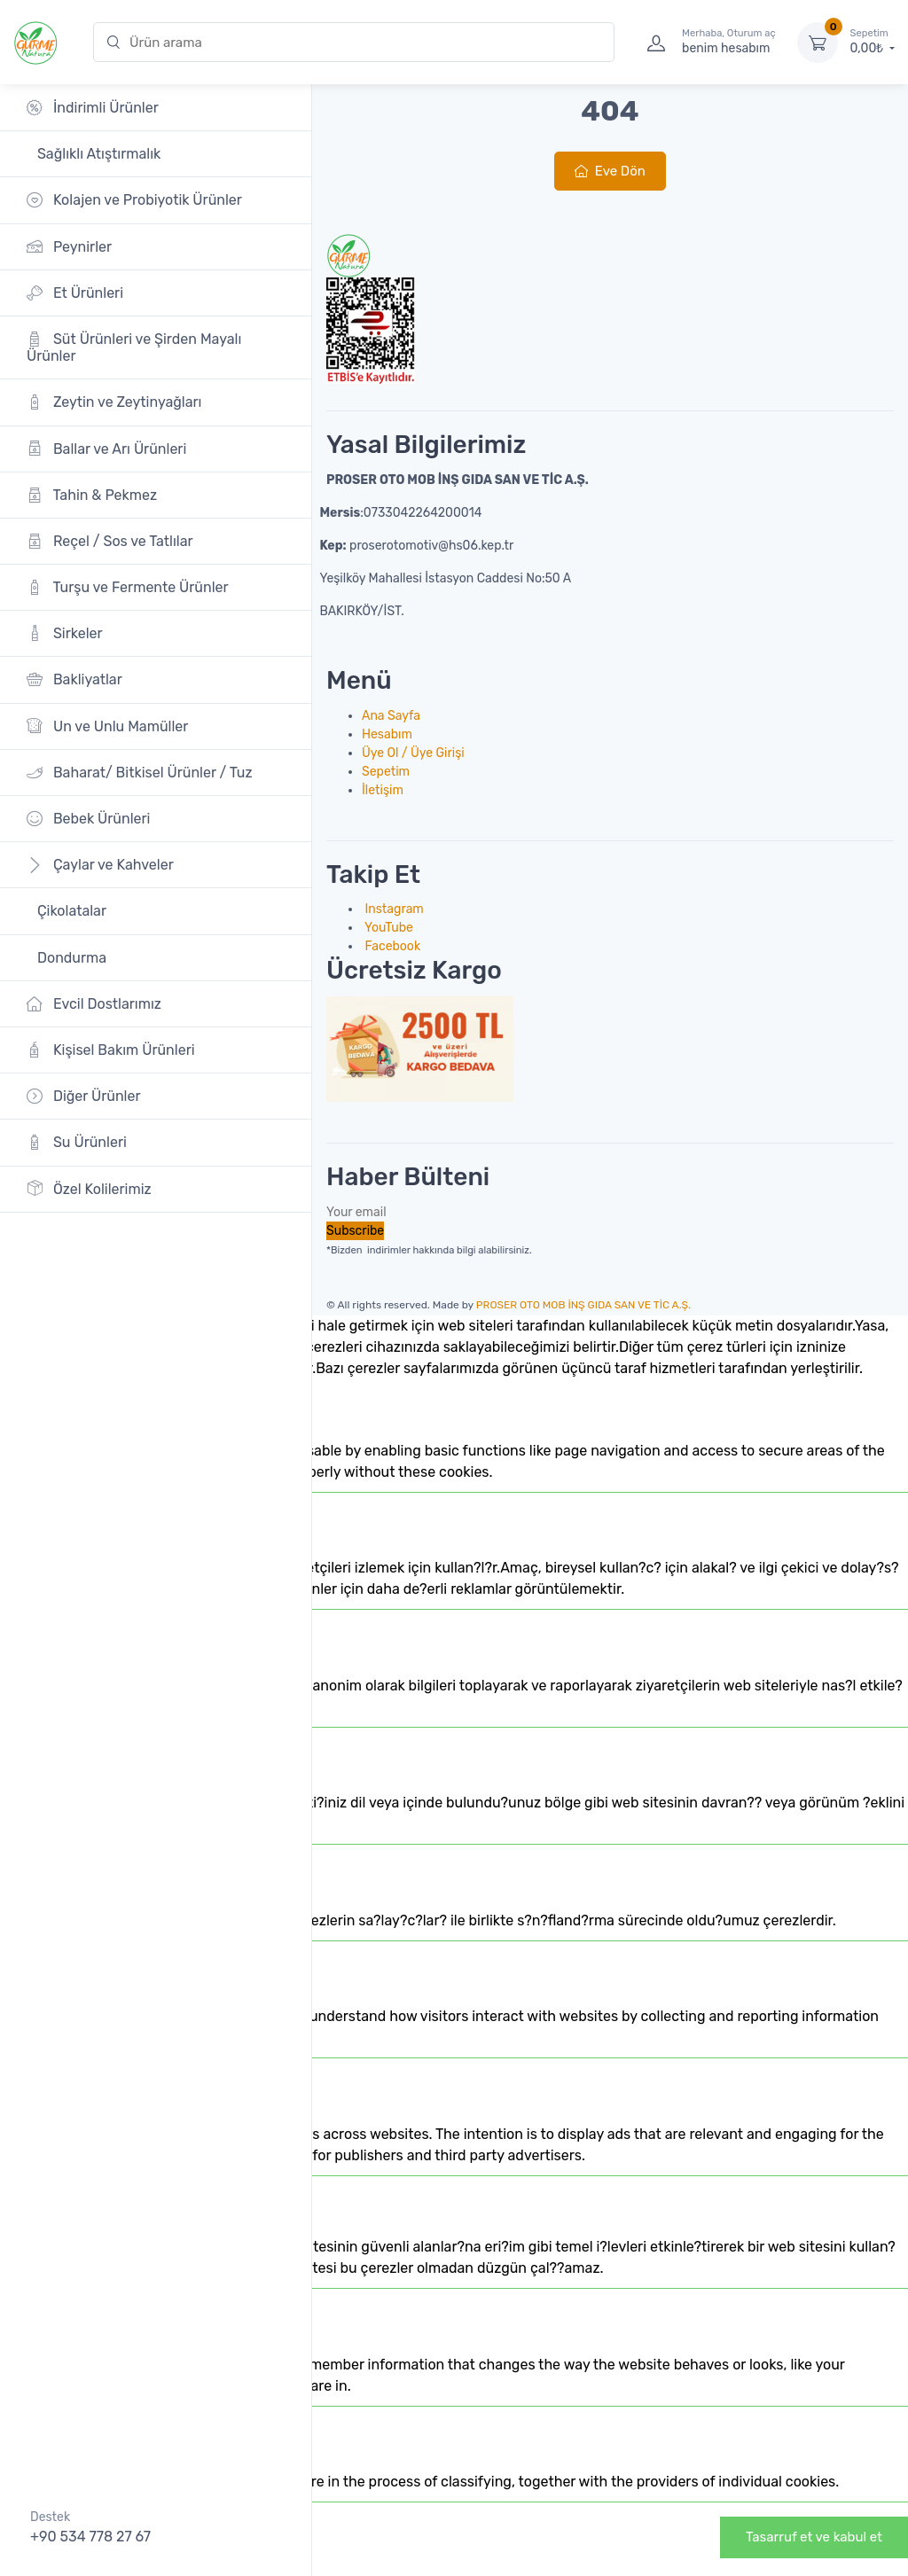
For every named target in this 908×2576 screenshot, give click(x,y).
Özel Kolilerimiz (89, 1188)
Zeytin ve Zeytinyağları (114, 402)
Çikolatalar (70, 910)
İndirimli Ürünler (93, 107)
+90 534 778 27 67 (90, 2536)
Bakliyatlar (74, 679)
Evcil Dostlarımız (94, 1003)
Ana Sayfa (391, 715)
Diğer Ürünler (84, 1096)
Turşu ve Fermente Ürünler (128, 587)
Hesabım (387, 734)
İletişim (382, 790)
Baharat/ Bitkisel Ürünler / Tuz (140, 772)
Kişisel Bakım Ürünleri (111, 1050)
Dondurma (70, 957)
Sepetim (386, 771)
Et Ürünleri (75, 293)
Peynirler (69, 246)
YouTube (387, 927)
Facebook (391, 946)
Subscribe (355, 1230)
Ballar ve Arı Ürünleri (106, 448)
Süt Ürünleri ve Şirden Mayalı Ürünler (134, 347)
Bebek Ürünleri (89, 818)
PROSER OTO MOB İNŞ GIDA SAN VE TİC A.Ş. (583, 1305)
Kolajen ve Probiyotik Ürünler (134, 199)
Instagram (393, 909)
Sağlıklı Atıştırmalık (97, 153)
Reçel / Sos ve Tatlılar (110, 541)
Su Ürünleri (77, 1142)
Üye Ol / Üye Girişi (413, 753)
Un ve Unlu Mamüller (107, 725)
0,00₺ (872, 42)
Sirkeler (65, 633)
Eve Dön (610, 171)
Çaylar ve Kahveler (100, 864)
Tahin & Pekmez (92, 495)
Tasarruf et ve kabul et (814, 2537)
